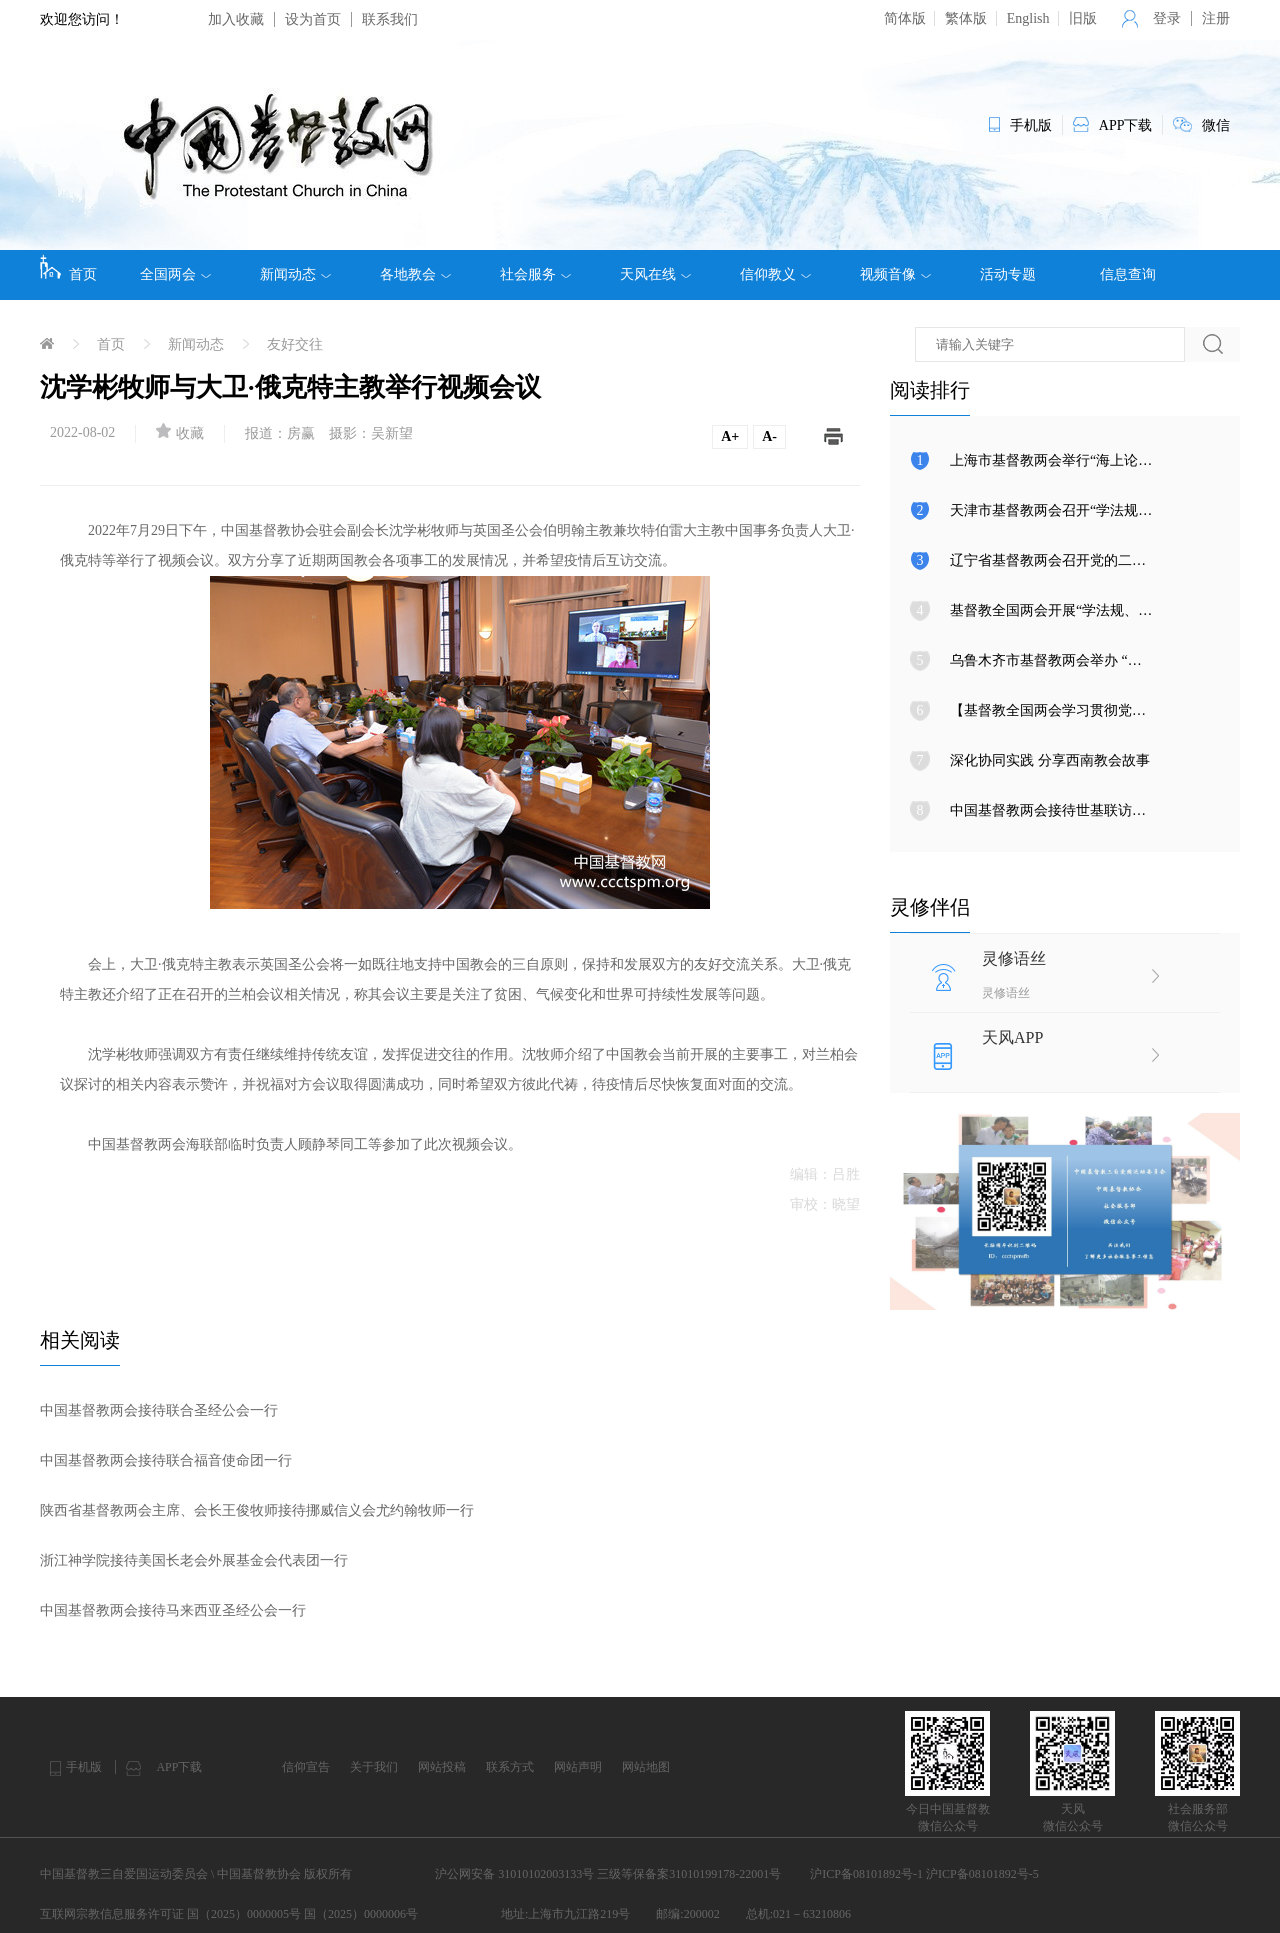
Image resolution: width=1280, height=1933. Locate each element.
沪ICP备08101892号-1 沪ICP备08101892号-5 (924, 1874)
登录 (1167, 18)
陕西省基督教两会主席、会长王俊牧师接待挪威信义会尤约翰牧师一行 (257, 1510)
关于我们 (374, 1767)
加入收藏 (236, 19)
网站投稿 (442, 1767)
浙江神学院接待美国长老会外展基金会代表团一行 (194, 1560)
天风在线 (655, 275)
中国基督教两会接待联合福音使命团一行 (166, 1460)
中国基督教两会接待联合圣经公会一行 (159, 1410)
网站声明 (578, 1767)
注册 (1216, 18)
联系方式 (510, 1767)
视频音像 (895, 275)
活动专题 (1008, 274)
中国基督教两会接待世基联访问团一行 (1069, 810)
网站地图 (646, 1767)
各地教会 (415, 275)
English (1028, 18)
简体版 (905, 18)
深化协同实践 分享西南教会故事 (1050, 760)
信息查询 (1128, 274)
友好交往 (295, 344)
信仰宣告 (306, 1767)
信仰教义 (775, 275)
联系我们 (390, 19)
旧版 (1083, 18)
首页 (68, 268)
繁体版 (966, 18)
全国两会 (175, 275)
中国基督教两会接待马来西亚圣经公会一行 (173, 1610)
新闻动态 (295, 275)
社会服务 (535, 275)
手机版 (84, 1767)
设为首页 (313, 19)
